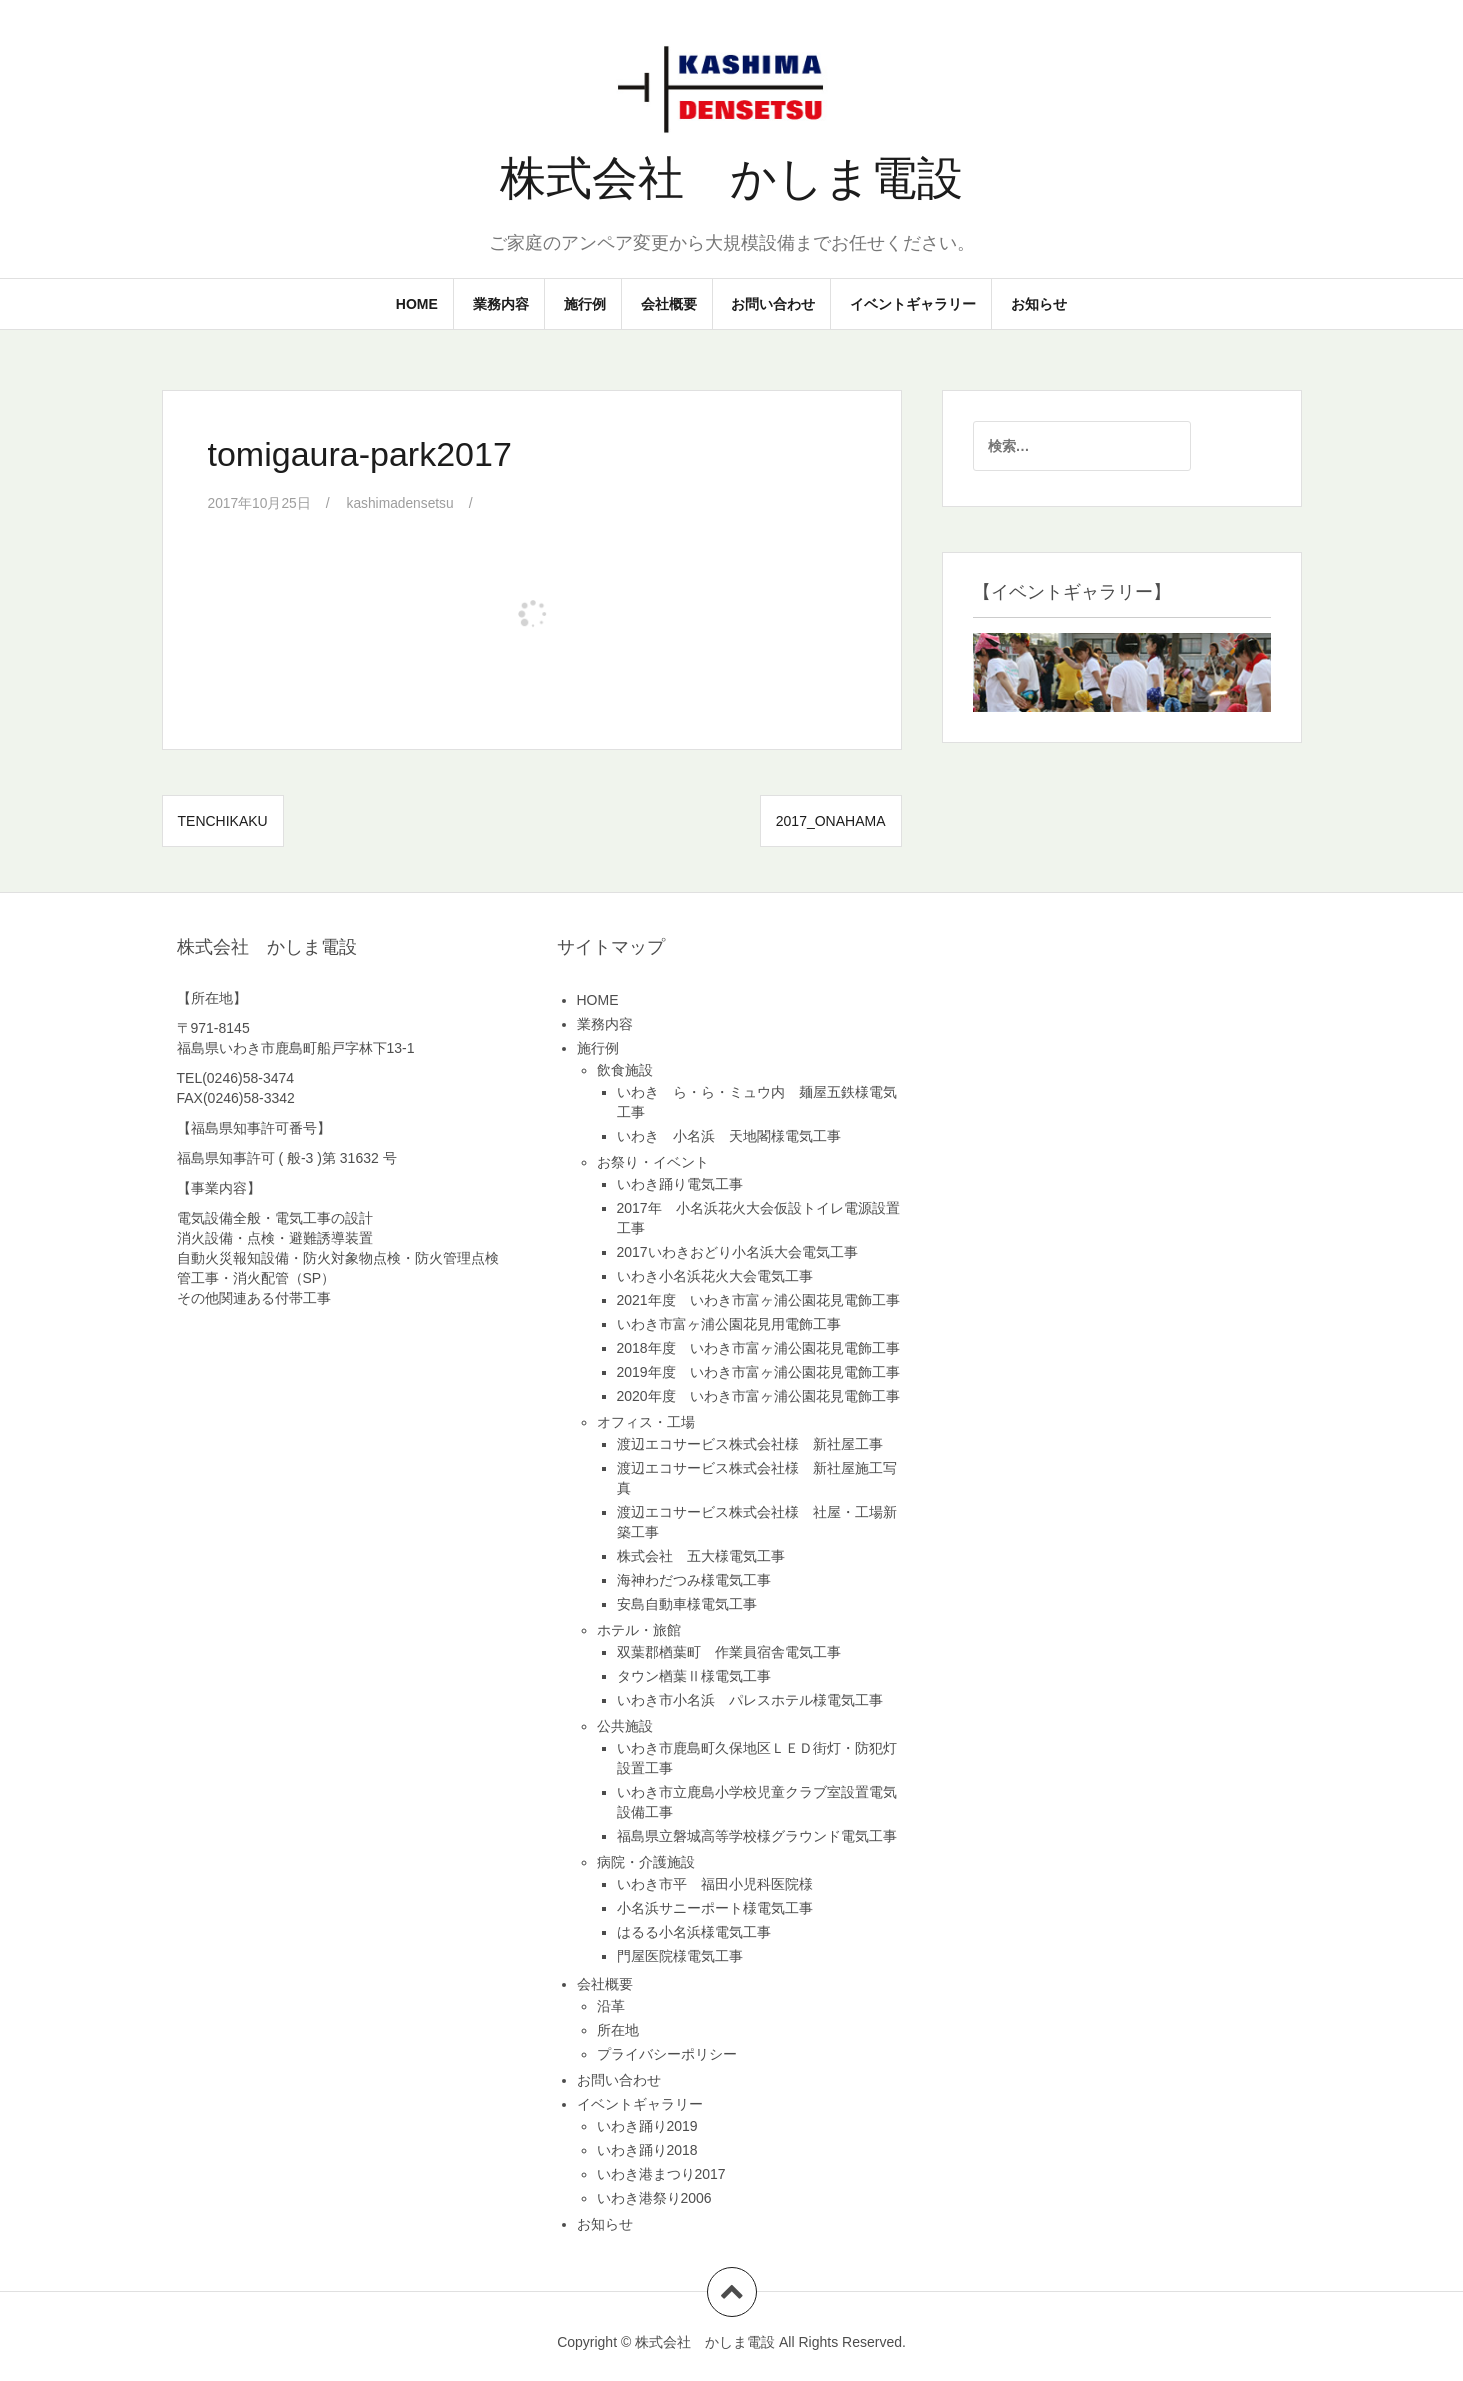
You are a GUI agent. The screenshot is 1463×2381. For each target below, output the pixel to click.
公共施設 (625, 1725)
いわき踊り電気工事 (680, 1183)
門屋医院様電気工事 (680, 1955)
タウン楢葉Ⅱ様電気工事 (694, 1675)
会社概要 (669, 304)
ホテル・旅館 (639, 1629)
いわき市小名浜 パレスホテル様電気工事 (750, 1699)
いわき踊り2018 (647, 2149)
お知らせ (1039, 304)
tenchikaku (223, 820)
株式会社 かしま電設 (731, 178)
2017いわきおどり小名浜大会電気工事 (737, 1251)
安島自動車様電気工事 (687, 1603)
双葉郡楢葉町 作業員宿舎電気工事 (729, 1651)
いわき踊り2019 (647, 2125)
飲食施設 (625, 1069)
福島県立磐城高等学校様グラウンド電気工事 (757, 1835)
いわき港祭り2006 (654, 2197)
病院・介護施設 (646, 1861)
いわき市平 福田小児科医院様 (715, 1883)
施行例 (585, 304)
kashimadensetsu (402, 503)
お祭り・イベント (653, 1161)
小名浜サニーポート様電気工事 (715, 1907)
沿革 (611, 2005)
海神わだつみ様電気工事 (694, 1579)
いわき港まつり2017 (661, 2173)
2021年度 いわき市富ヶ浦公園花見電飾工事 (758, 1299)
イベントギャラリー (913, 304)
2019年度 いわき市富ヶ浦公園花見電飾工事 (758, 1371)
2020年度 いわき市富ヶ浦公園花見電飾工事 (758, 1395)
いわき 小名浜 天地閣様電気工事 (729, 1135)
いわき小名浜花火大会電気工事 (715, 1275)
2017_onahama (831, 820)
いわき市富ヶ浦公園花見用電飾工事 (729, 1323)
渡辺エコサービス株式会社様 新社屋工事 (750, 1443)
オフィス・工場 (646, 1421)
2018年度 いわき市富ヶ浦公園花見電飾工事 (758, 1347)
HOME (417, 304)
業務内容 (501, 304)
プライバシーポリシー (667, 2053)
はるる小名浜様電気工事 (694, 1931)
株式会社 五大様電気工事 (701, 1555)
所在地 (618, 2029)
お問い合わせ (773, 304)
